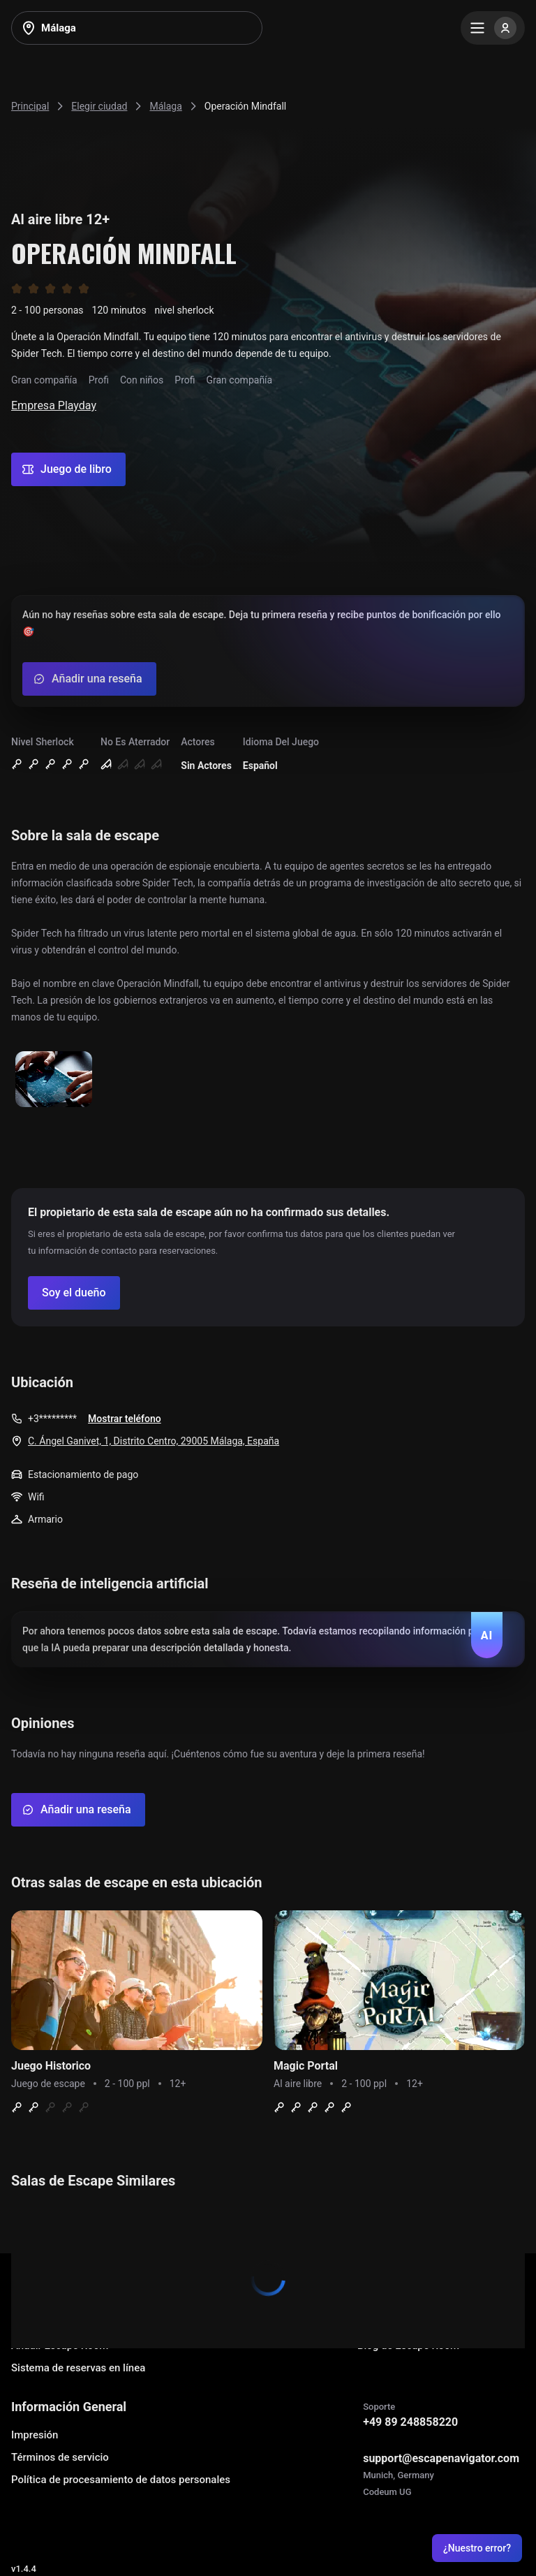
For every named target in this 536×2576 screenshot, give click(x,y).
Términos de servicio (60, 2457)
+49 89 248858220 (410, 2422)
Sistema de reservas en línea (78, 2368)
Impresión (34, 2435)
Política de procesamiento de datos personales (120, 2479)
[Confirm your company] (74, 1293)
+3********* (52, 1418)
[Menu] (493, 28)
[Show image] (53, 1080)
